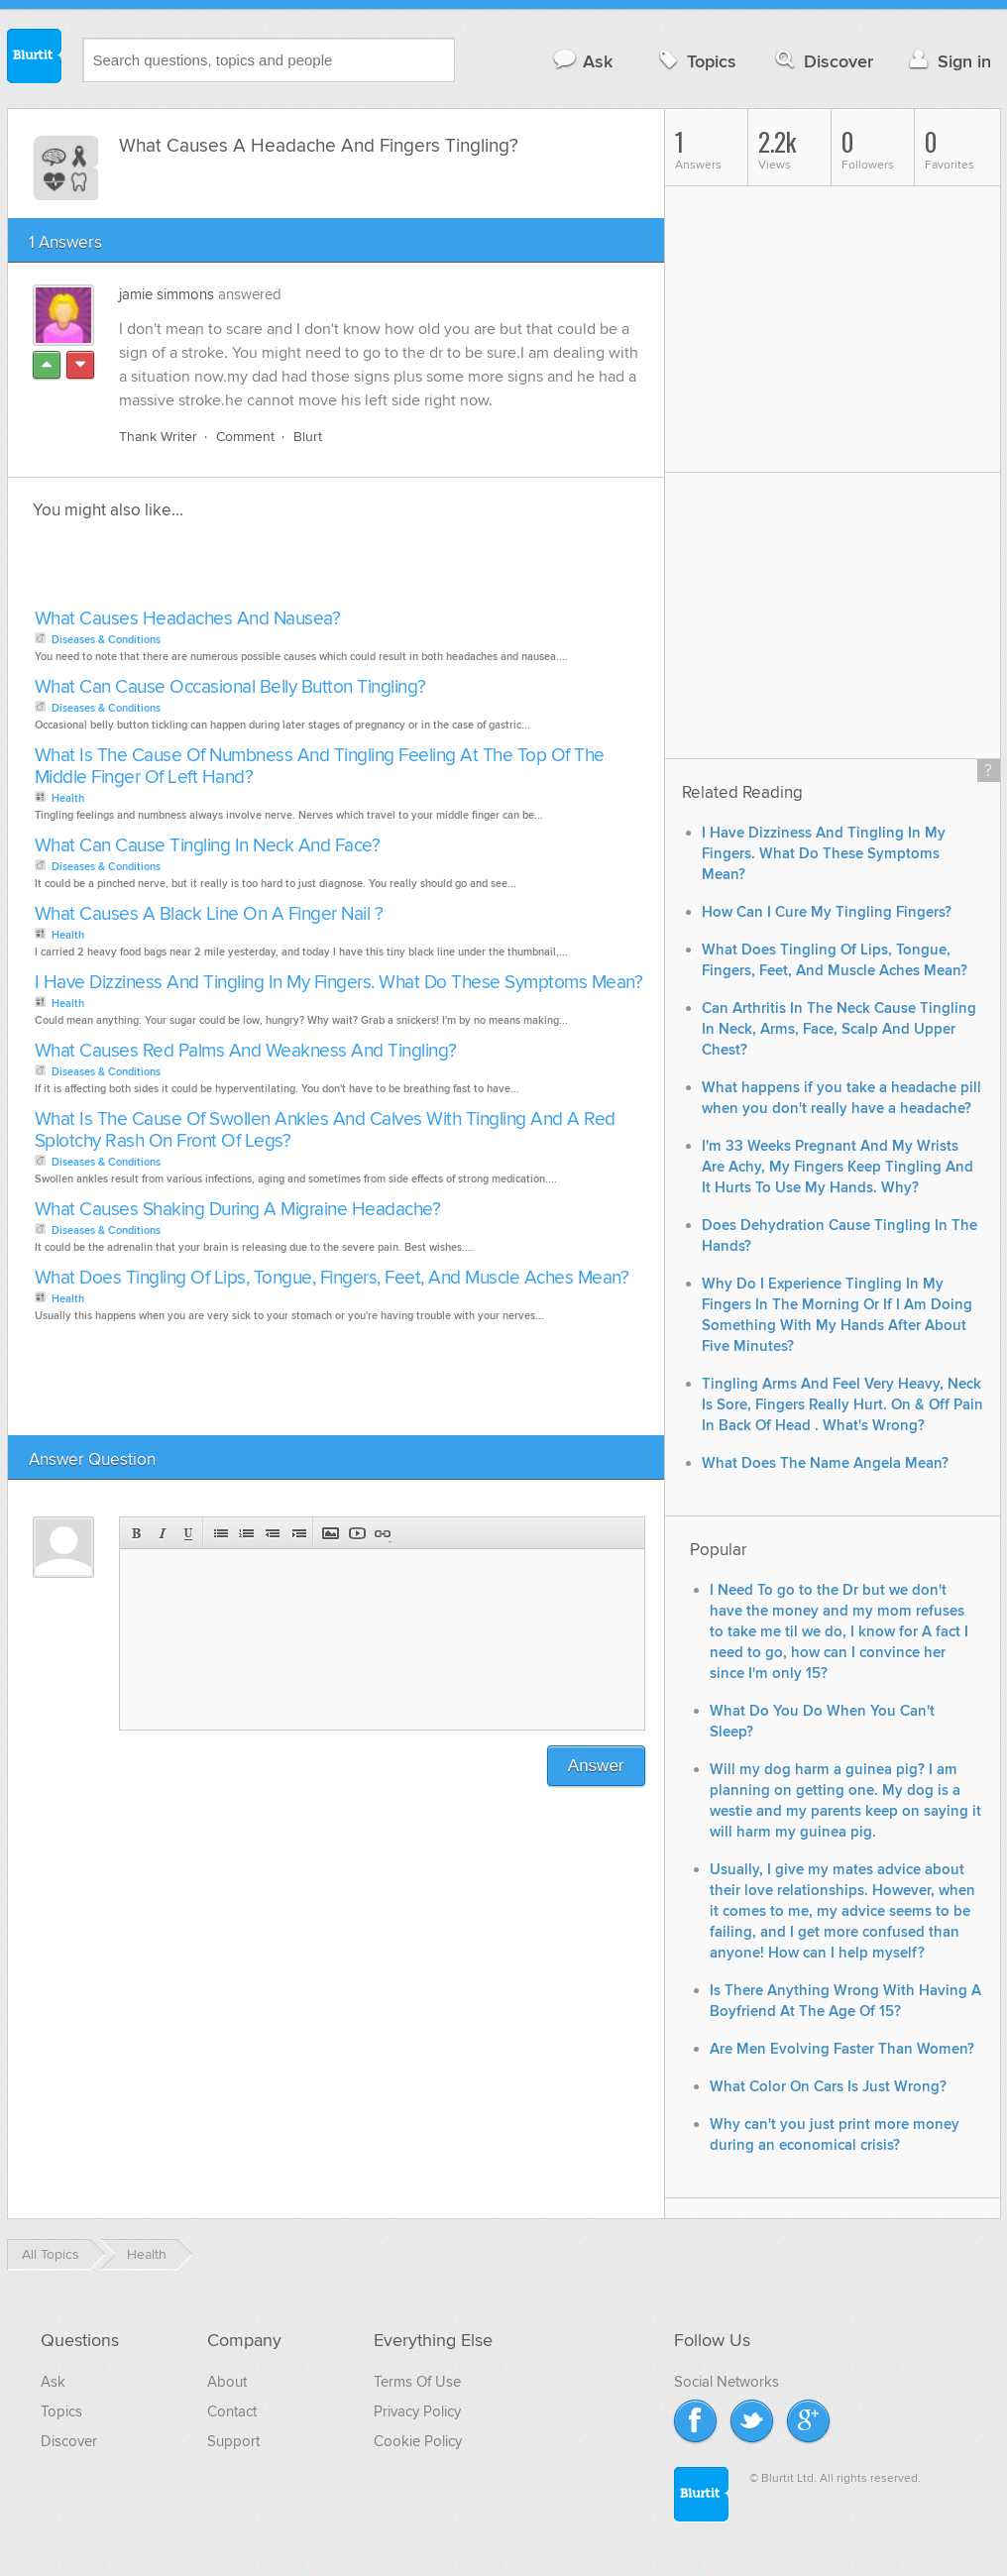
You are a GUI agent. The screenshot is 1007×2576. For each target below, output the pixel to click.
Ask (582, 61)
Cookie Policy (418, 2441)
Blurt (307, 436)
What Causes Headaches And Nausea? (188, 619)
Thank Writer (158, 436)
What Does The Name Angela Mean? (825, 1463)
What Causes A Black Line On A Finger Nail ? (209, 914)
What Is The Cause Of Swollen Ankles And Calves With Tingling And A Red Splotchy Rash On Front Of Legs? (325, 1130)
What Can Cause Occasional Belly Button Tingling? (230, 687)
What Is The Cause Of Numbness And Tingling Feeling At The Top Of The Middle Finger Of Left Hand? (320, 766)
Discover (822, 61)
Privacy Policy (417, 2411)
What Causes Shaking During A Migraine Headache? (238, 1209)
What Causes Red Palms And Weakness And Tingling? (246, 1051)
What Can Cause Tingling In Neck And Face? (208, 846)
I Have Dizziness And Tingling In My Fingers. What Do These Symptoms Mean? (339, 982)
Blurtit (34, 58)
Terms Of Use (417, 2382)
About (227, 2382)
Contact (232, 2411)
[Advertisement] (258, 570)
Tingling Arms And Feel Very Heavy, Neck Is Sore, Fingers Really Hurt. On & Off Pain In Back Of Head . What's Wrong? (842, 1405)
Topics (695, 61)
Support (233, 2441)
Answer (596, 1765)
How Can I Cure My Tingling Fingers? (826, 912)
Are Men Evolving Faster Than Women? (842, 2049)
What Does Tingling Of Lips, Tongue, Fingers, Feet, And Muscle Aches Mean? (332, 1278)
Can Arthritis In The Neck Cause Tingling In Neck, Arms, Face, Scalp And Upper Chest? (839, 1029)
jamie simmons (166, 294)
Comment (245, 436)
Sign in (948, 61)
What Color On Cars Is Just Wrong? (828, 2086)
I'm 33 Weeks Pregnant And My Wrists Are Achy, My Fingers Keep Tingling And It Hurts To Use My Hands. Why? (837, 1167)
